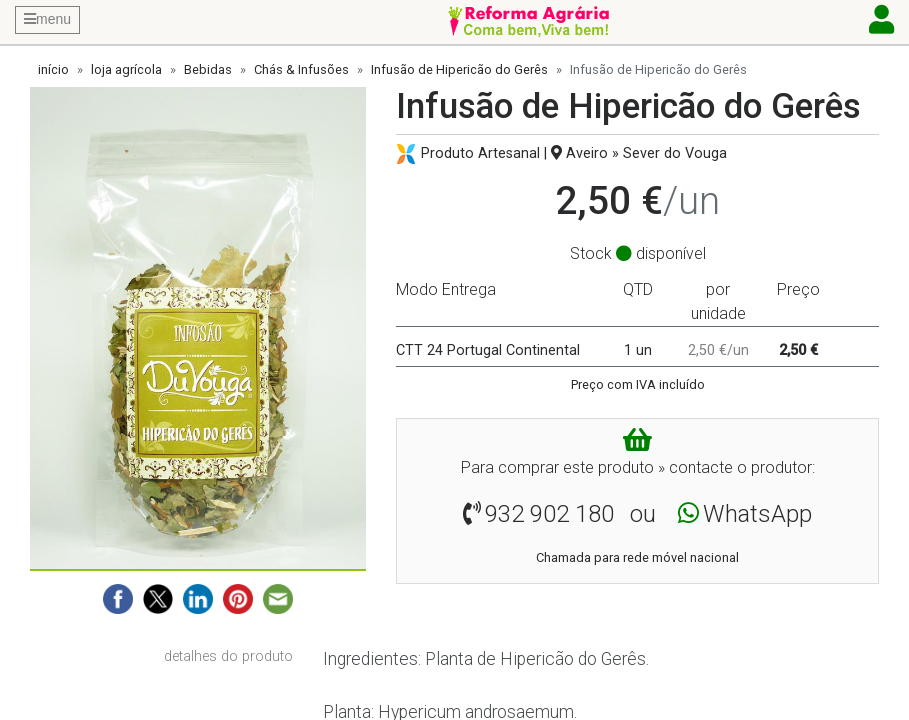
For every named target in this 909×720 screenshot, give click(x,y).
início (53, 69)
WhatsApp (757, 514)
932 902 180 (549, 514)
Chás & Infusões (301, 69)
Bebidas (208, 69)
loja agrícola (126, 69)
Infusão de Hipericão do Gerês (459, 69)
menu (47, 19)
